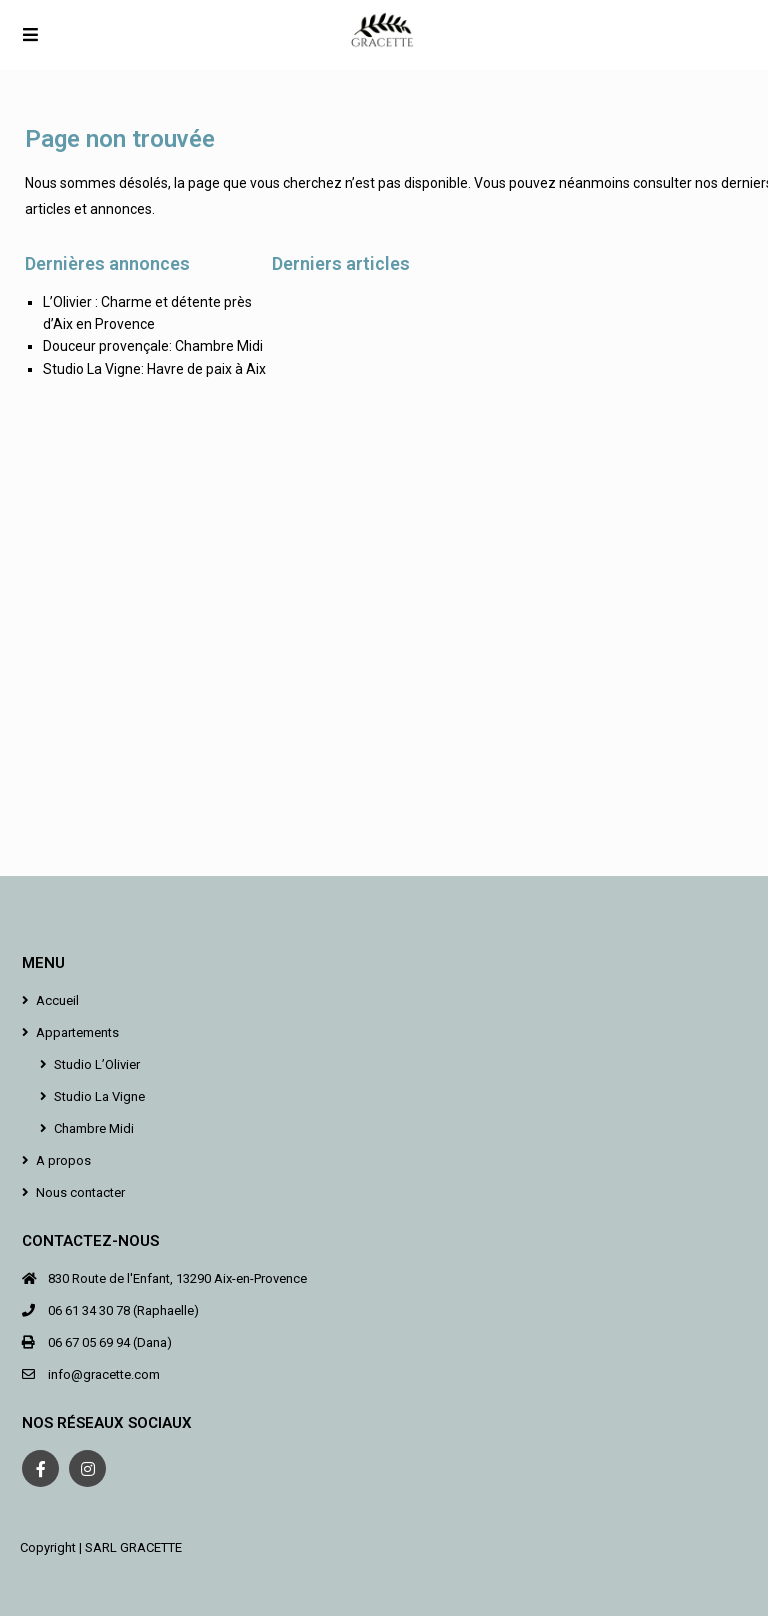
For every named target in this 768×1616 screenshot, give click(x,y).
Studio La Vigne (99, 1096)
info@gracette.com (104, 1374)
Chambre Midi (94, 1128)
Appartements (77, 1032)
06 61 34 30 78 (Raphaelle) (123, 1310)
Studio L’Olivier (97, 1064)
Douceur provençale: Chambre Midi (153, 346)
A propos (63, 1160)
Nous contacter (80, 1192)
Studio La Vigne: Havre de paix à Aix (154, 369)
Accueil (57, 1000)
